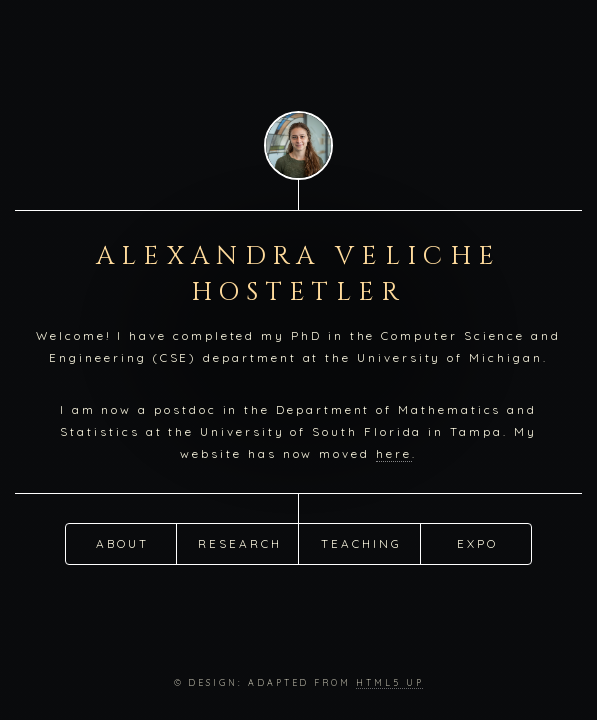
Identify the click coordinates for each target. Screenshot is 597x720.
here (394, 453)
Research (239, 542)
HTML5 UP (389, 682)
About (122, 542)
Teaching (361, 542)
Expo (477, 542)
